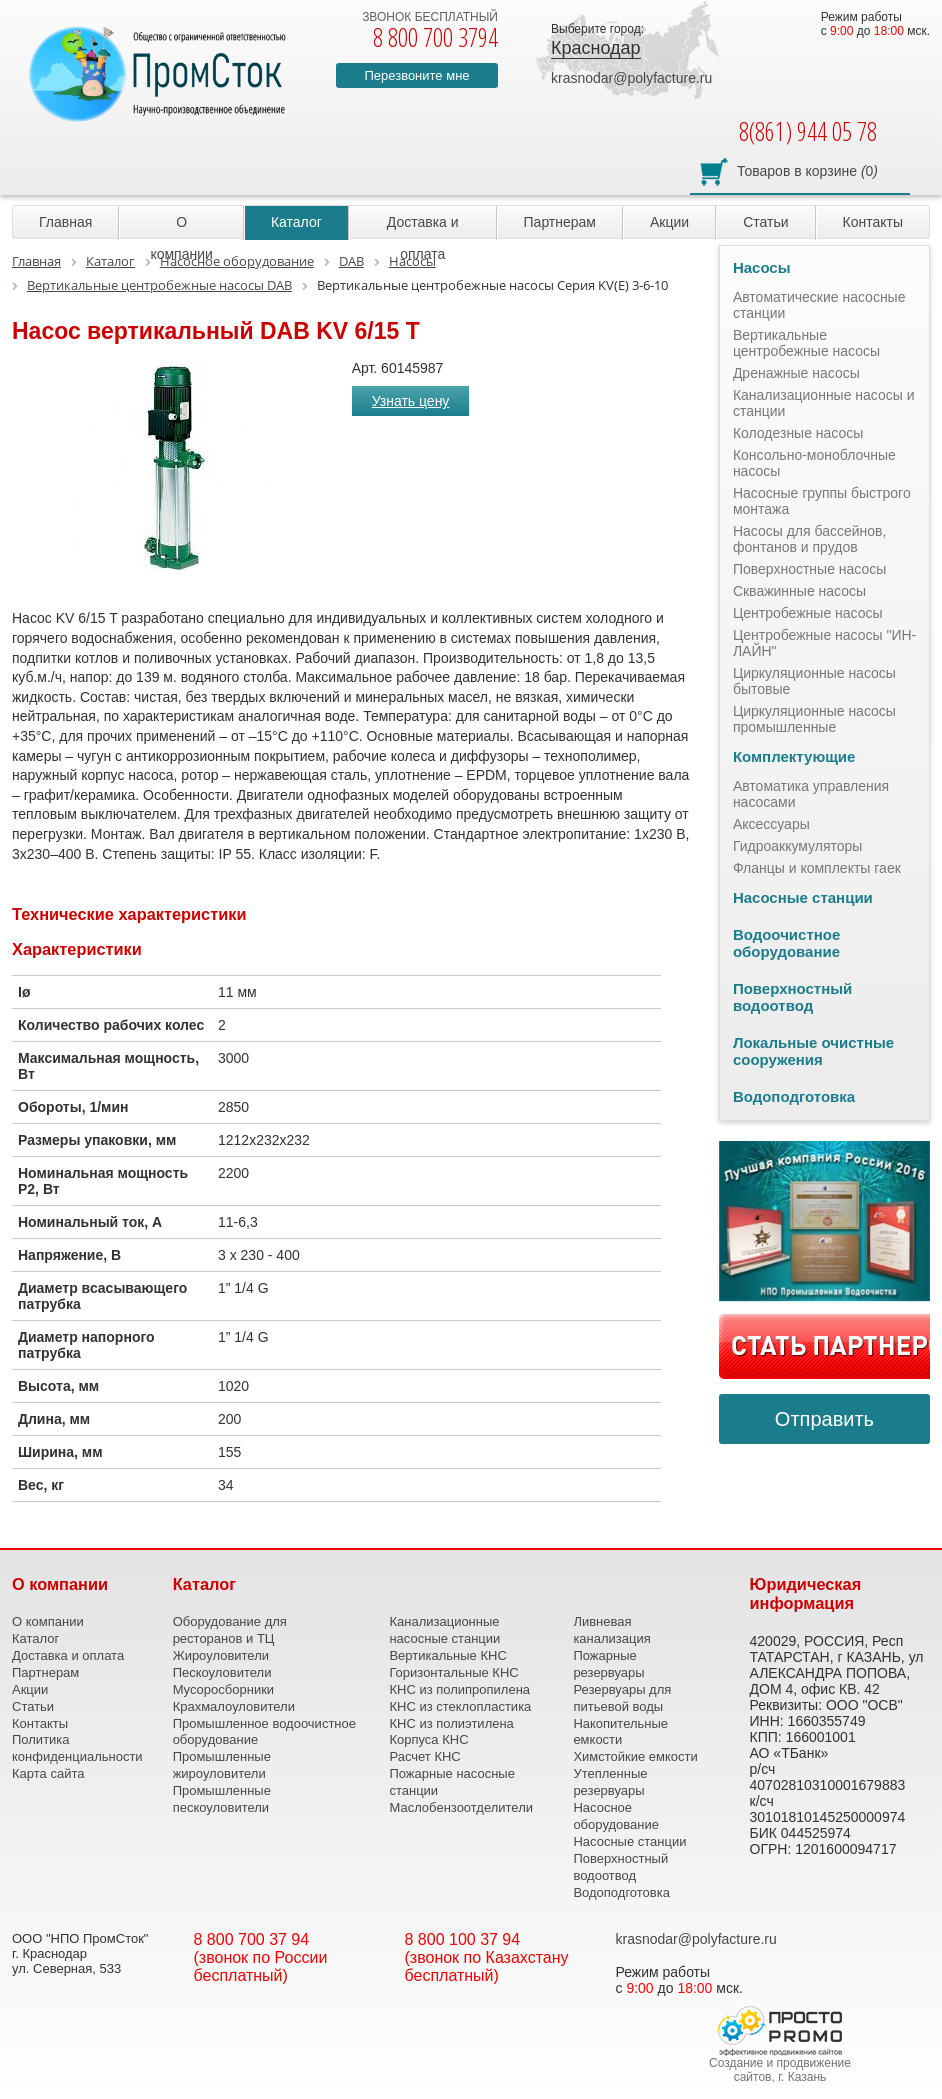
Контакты (873, 222)
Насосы (762, 267)
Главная (65, 222)
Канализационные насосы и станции (824, 403)
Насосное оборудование (616, 1816)
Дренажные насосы (796, 373)
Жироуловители (221, 1655)
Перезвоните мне (416, 75)
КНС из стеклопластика (460, 1706)
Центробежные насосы (808, 613)
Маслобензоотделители (461, 1807)
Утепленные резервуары (610, 1782)
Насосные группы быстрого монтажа (822, 501)
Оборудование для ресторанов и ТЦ (230, 1630)
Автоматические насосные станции (819, 305)
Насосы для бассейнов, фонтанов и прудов (810, 539)
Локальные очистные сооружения (813, 1051)
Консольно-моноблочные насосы (814, 463)
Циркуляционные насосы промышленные (814, 719)
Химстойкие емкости (635, 1756)
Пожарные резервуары (608, 1664)
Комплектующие (794, 756)
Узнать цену (411, 401)
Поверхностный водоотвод (792, 997)
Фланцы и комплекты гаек (817, 868)
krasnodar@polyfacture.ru (631, 78)
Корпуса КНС (428, 1739)
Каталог (296, 222)
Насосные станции (803, 897)
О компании (181, 227)
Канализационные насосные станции (444, 1630)
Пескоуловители (222, 1672)
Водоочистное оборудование (786, 943)
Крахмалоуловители (234, 1706)
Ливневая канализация (611, 1630)
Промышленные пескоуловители (222, 1799)
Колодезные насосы (798, 433)
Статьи (765, 222)
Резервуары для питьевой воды (622, 1698)
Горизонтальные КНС (453, 1672)
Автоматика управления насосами (811, 794)
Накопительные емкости (620, 1732)
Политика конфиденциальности (77, 1748)
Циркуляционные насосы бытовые (814, 681)
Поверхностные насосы (809, 569)
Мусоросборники (223, 1689)
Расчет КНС (424, 1756)
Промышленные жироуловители (222, 1765)
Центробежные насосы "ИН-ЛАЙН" (824, 643)
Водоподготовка (794, 1096)
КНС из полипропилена (459, 1689)
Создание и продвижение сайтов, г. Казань (780, 2070)
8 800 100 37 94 (463, 1939)
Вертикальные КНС (447, 1655)
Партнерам (560, 222)
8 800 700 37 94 (252, 1939)
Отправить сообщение (824, 1426)
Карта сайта (48, 1773)
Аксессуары (771, 824)
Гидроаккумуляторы (798, 846)
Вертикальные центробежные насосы (806, 343)
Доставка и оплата (423, 227)
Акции (669, 222)
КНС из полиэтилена (451, 1723)
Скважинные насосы (799, 591)
